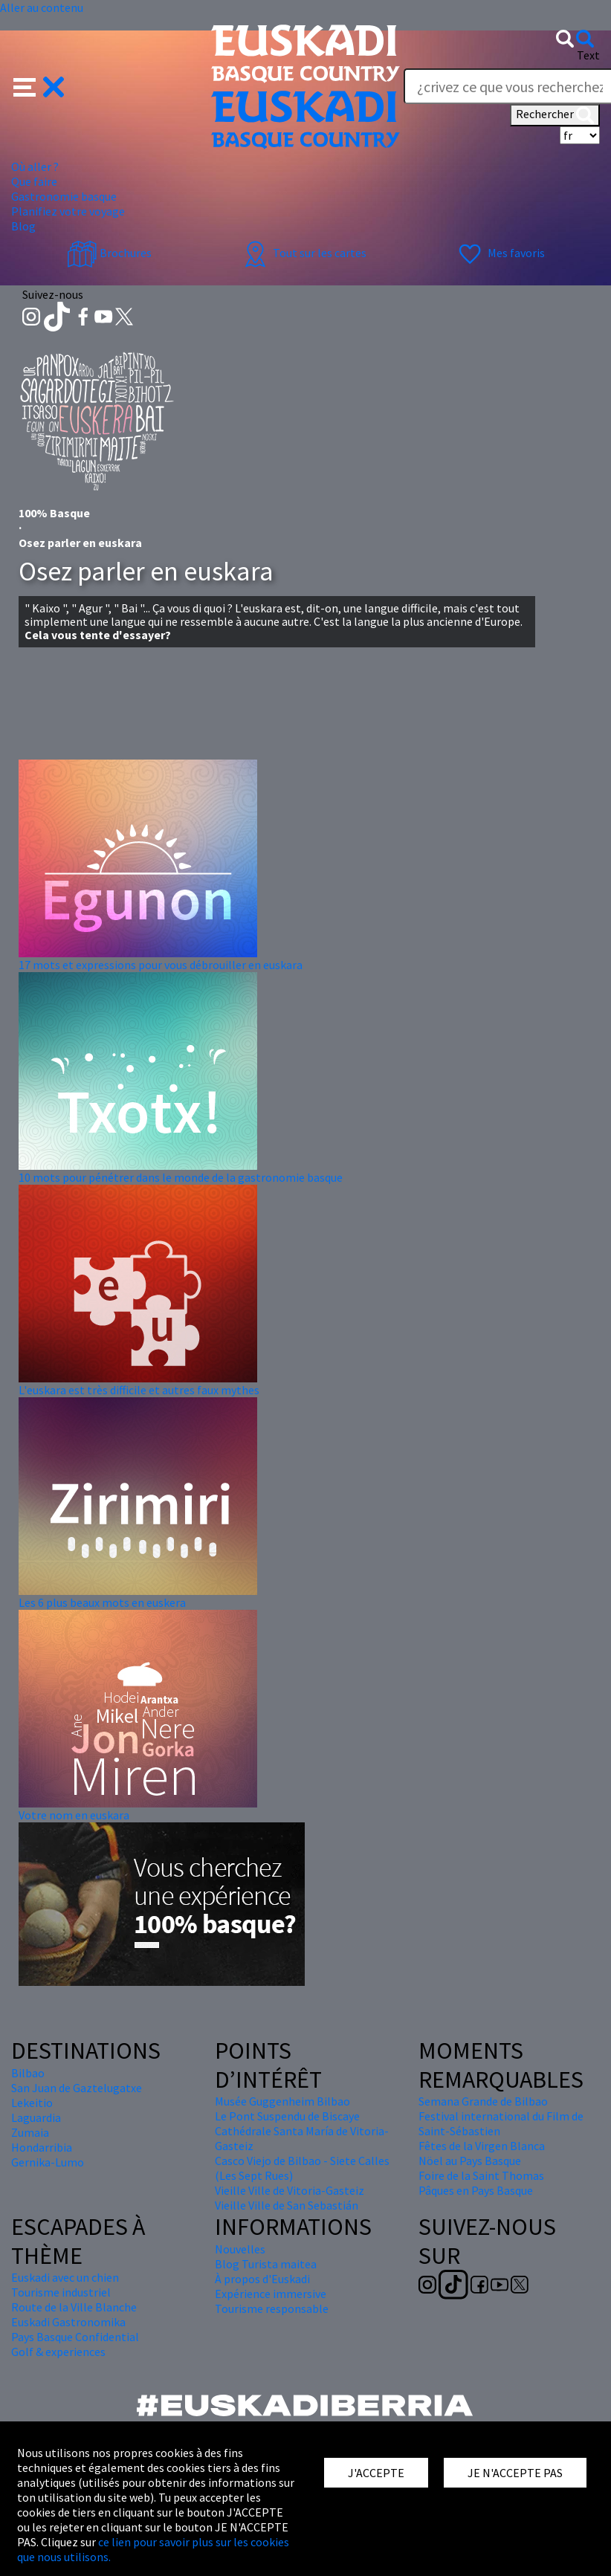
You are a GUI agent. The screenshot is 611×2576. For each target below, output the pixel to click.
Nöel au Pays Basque (469, 2160)
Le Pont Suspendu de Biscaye (287, 2116)
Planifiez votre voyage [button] (68, 211)
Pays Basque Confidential (75, 2336)
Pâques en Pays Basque (475, 2190)
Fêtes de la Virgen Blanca (481, 2145)
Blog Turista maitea (266, 2263)
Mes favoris (500, 252)
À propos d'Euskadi (262, 2278)
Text (588, 55)
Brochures (109, 252)
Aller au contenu (41, 7)
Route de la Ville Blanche (74, 2307)
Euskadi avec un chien (65, 2277)
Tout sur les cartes (303, 252)
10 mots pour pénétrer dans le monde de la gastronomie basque (181, 1177)
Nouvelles (240, 2249)
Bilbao (28, 2072)
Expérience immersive (270, 2293)
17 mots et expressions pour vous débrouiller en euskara (161, 964)
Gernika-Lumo (47, 2162)
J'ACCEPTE (376, 2472)
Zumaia (30, 2132)
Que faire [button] (34, 181)
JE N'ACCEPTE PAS (515, 2472)
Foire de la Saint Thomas (481, 2175)
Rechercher (555, 115)
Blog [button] (23, 226)
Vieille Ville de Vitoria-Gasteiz (289, 2190)
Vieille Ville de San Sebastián (286, 2205)
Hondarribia (41, 2147)
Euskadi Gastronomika (68, 2321)
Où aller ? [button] (35, 166)
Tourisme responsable (272, 2308)
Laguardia (36, 2117)
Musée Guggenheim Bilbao (282, 2101)
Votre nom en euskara (74, 1815)
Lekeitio (32, 2102)
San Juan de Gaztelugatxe (76, 2087)
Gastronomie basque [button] (64, 196)
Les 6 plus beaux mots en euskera (102, 1602)
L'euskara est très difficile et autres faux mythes (139, 1389)
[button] (39, 85)
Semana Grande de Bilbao (483, 2101)
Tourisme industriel (61, 2292)
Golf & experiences (58, 2351)
